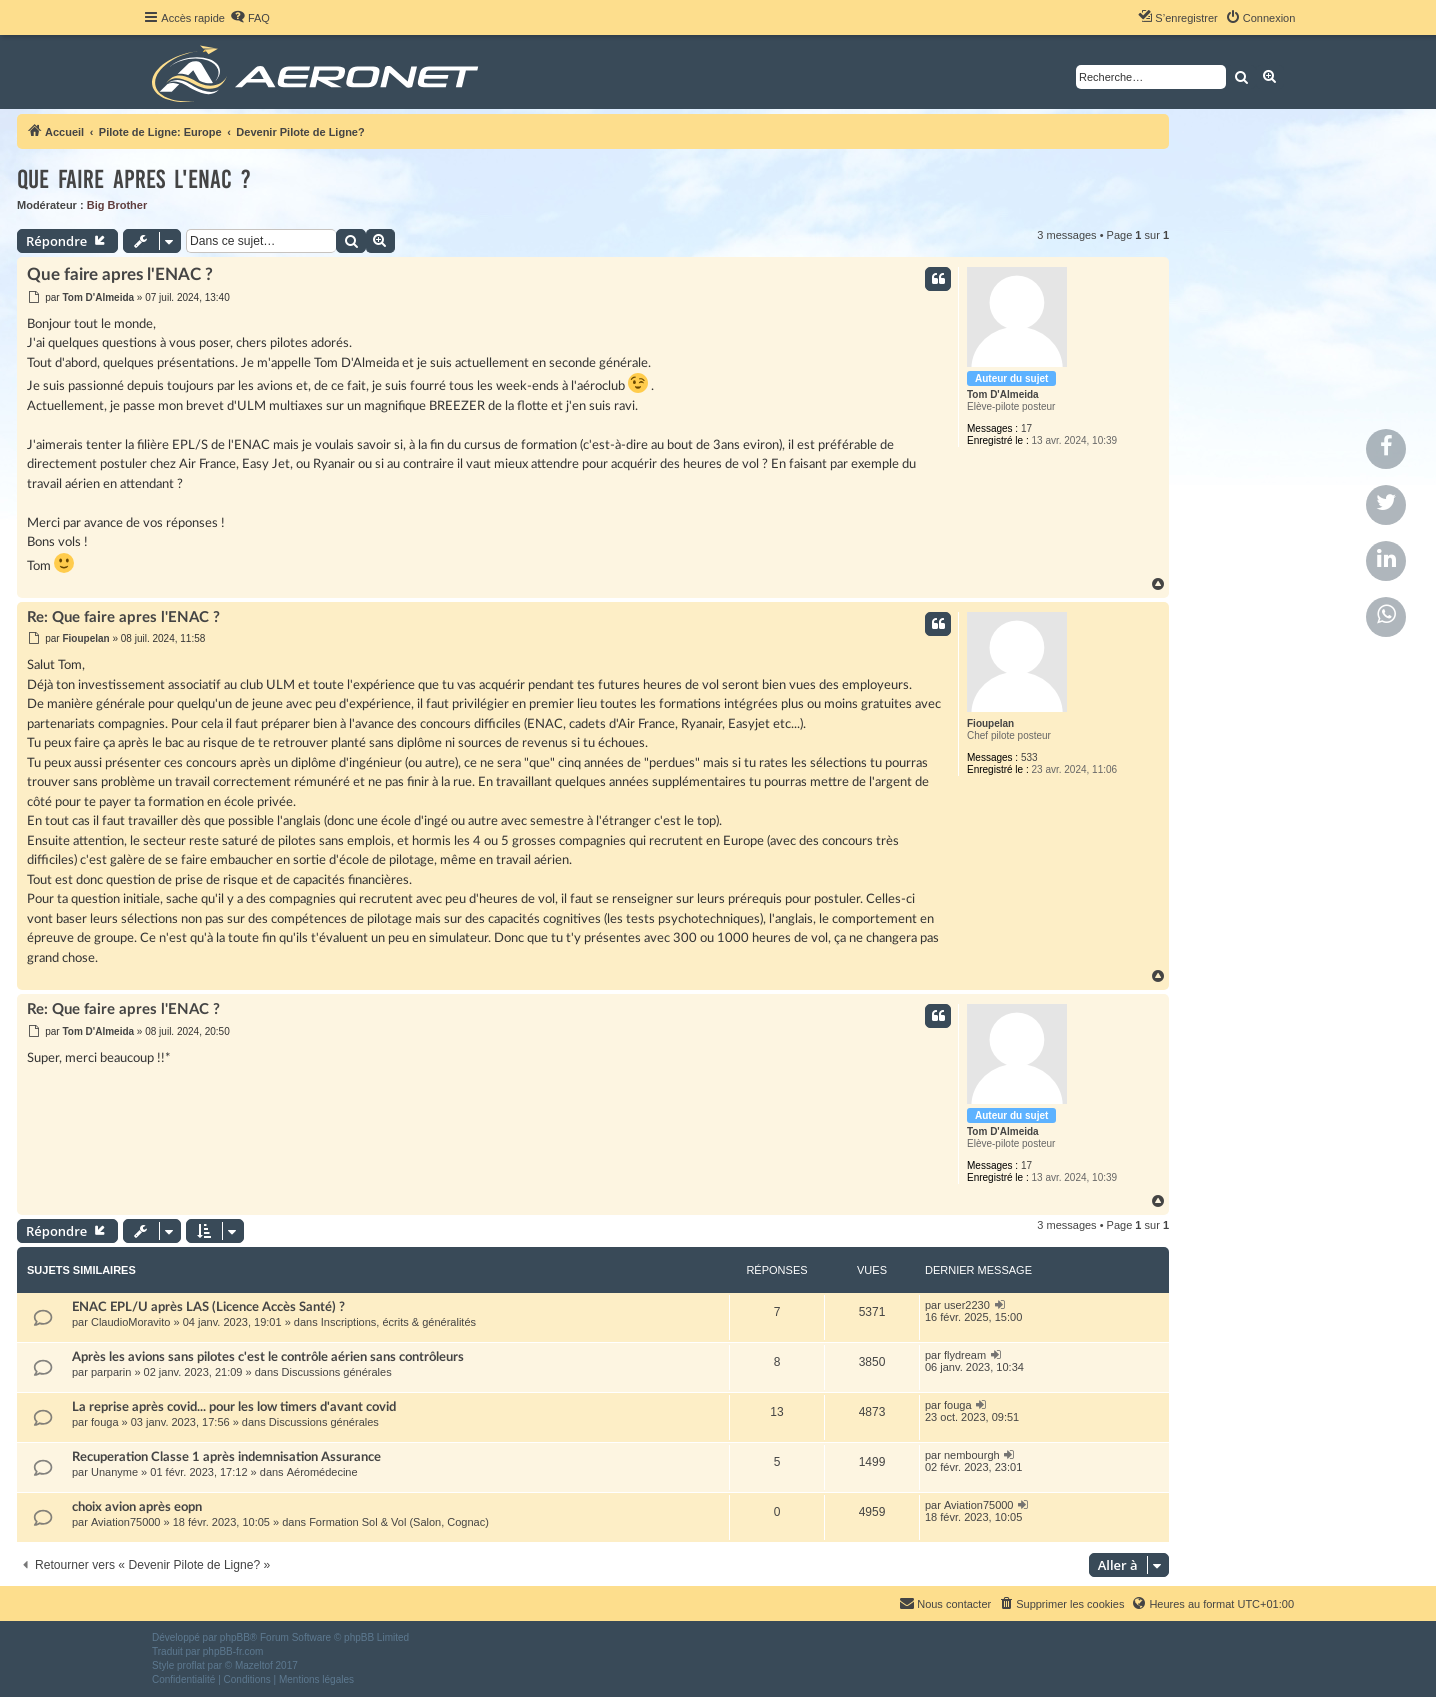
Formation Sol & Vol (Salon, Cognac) (399, 1522)
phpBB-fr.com (233, 1651)
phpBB (235, 1637)
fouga (105, 1422)
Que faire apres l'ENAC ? (134, 179)
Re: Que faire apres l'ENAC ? (123, 617)
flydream (965, 1355)
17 (1026, 428)
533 (1029, 757)
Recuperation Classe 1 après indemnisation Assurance (226, 1457)
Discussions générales (337, 1372)
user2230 (967, 1305)
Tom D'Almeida (1003, 394)
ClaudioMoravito (130, 1322)
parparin (111, 1372)
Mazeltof (254, 1665)
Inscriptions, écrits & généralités (398, 1322)
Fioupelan (990, 723)
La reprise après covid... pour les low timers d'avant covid (234, 1407)
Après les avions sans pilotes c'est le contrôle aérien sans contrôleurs (268, 1357)
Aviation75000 (126, 1522)
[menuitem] (250, 18)
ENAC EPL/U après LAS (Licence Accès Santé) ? (208, 1307)
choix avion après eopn (137, 1507)
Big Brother (117, 205)
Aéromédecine (322, 1472)
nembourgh (972, 1455)
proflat (191, 1665)
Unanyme (114, 1472)
